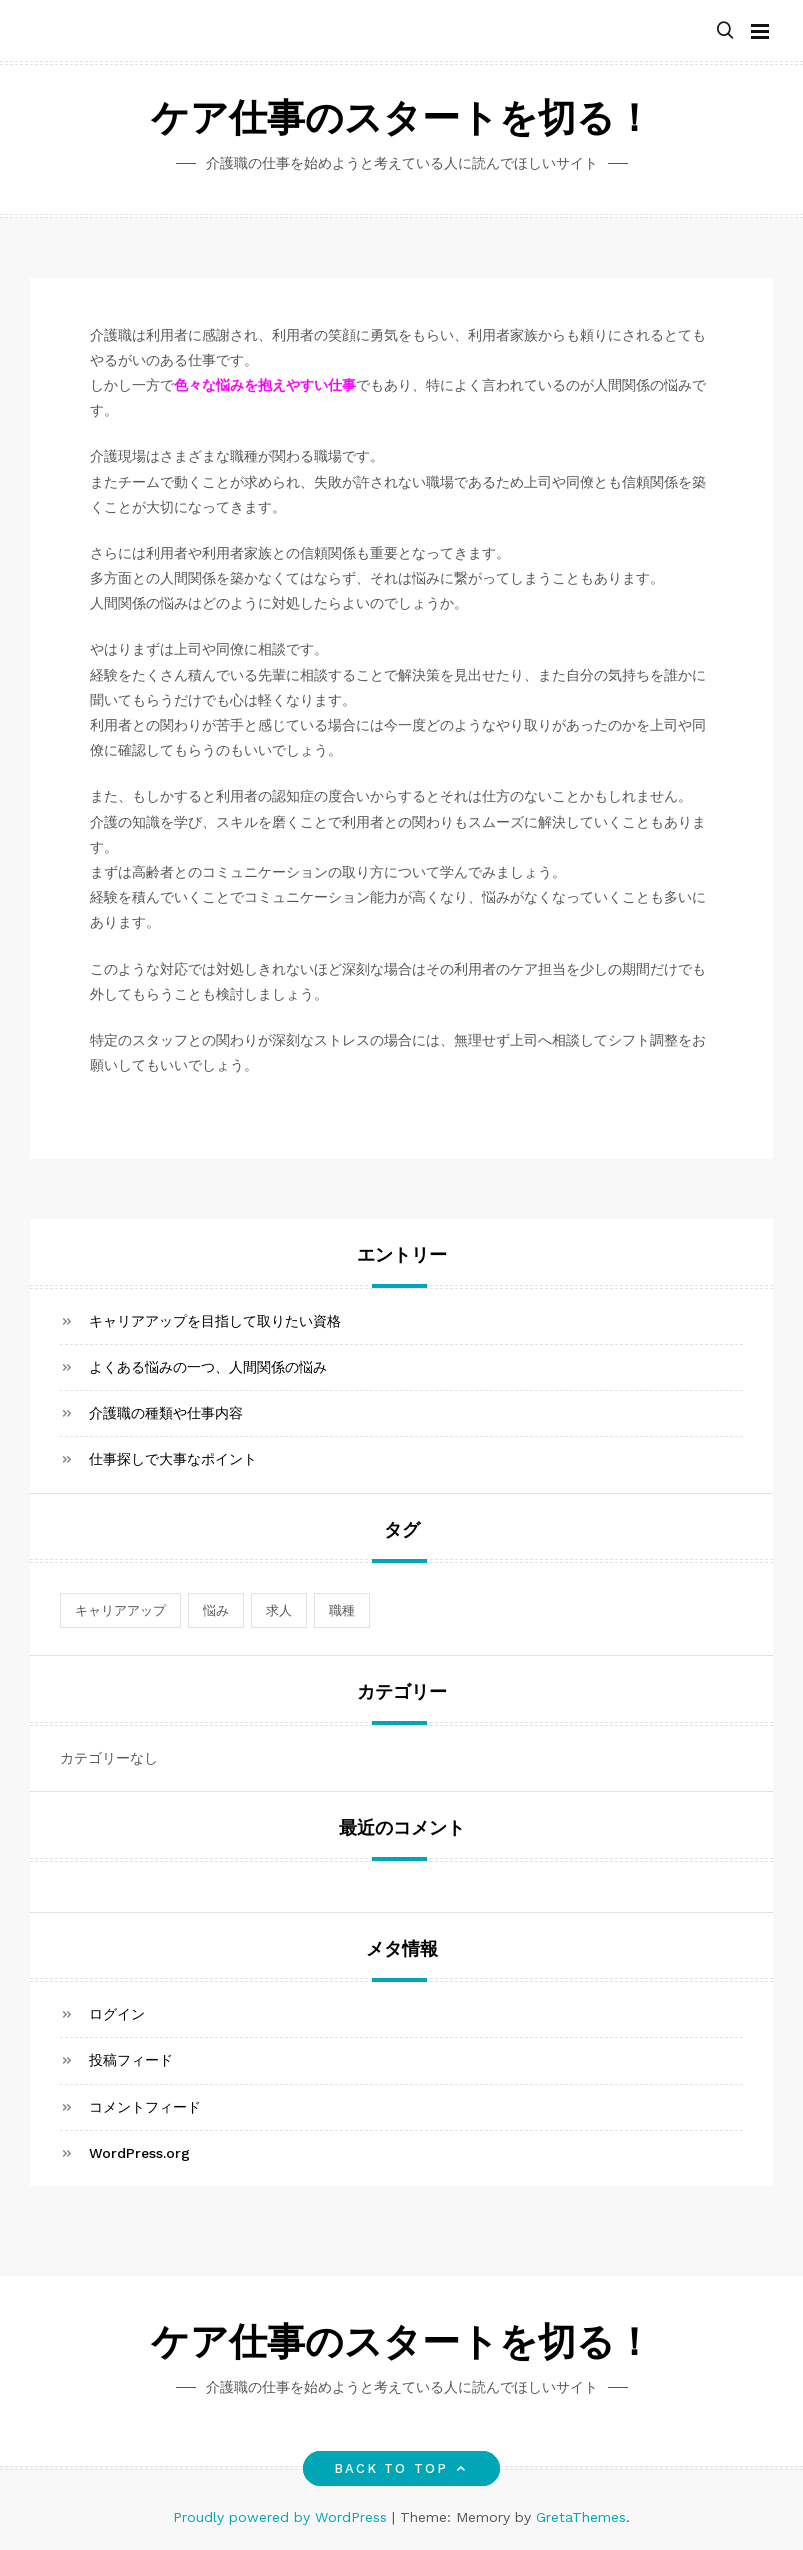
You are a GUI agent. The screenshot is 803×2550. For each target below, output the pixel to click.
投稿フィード (131, 2060)
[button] (725, 31)
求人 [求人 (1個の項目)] (279, 1610)
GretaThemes (581, 2517)
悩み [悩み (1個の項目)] (216, 1610)
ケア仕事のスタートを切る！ (402, 121)
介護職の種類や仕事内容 (166, 1413)
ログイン (117, 2014)
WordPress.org (139, 2153)
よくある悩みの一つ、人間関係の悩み (208, 1367)
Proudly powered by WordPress (282, 2517)
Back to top (401, 2468)
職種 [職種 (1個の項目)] (342, 1610)
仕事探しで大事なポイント (173, 1459)
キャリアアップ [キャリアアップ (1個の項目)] (120, 1610)
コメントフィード (145, 2107)
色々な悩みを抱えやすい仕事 (265, 385)
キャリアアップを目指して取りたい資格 (215, 1321)
